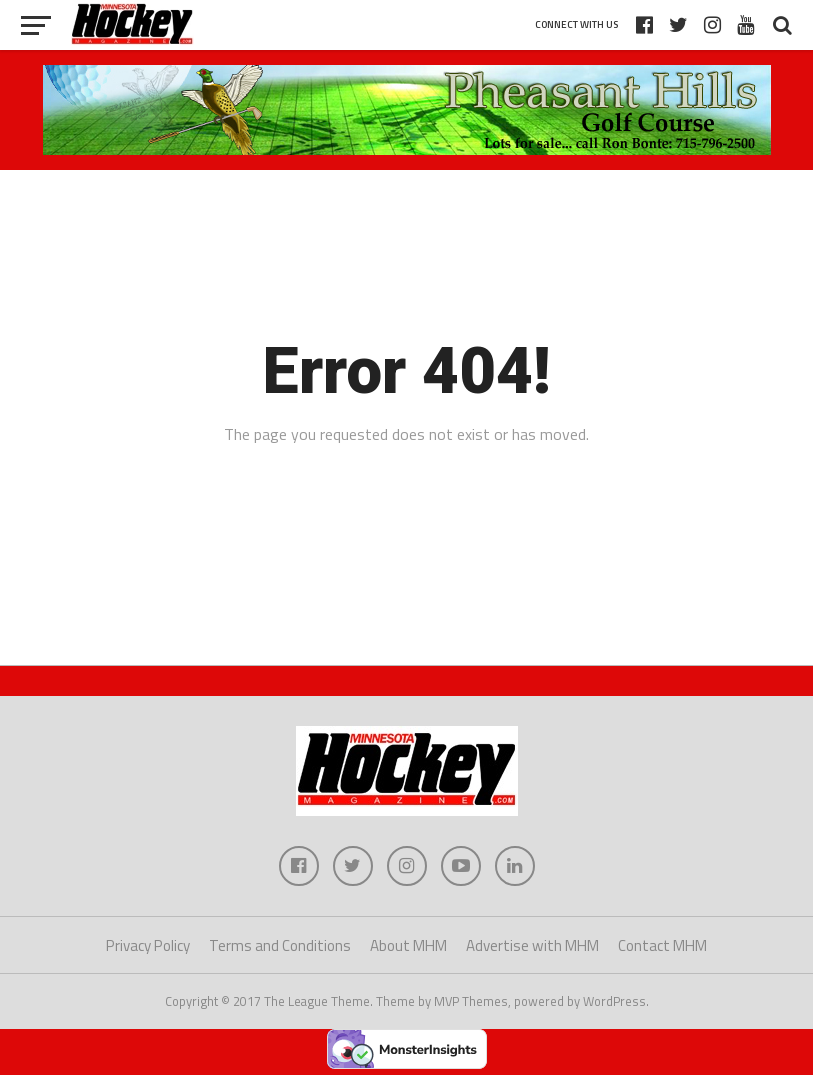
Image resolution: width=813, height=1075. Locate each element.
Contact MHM (662, 945)
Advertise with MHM (532, 945)
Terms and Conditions (280, 945)
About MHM (408, 945)
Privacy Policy (148, 945)
